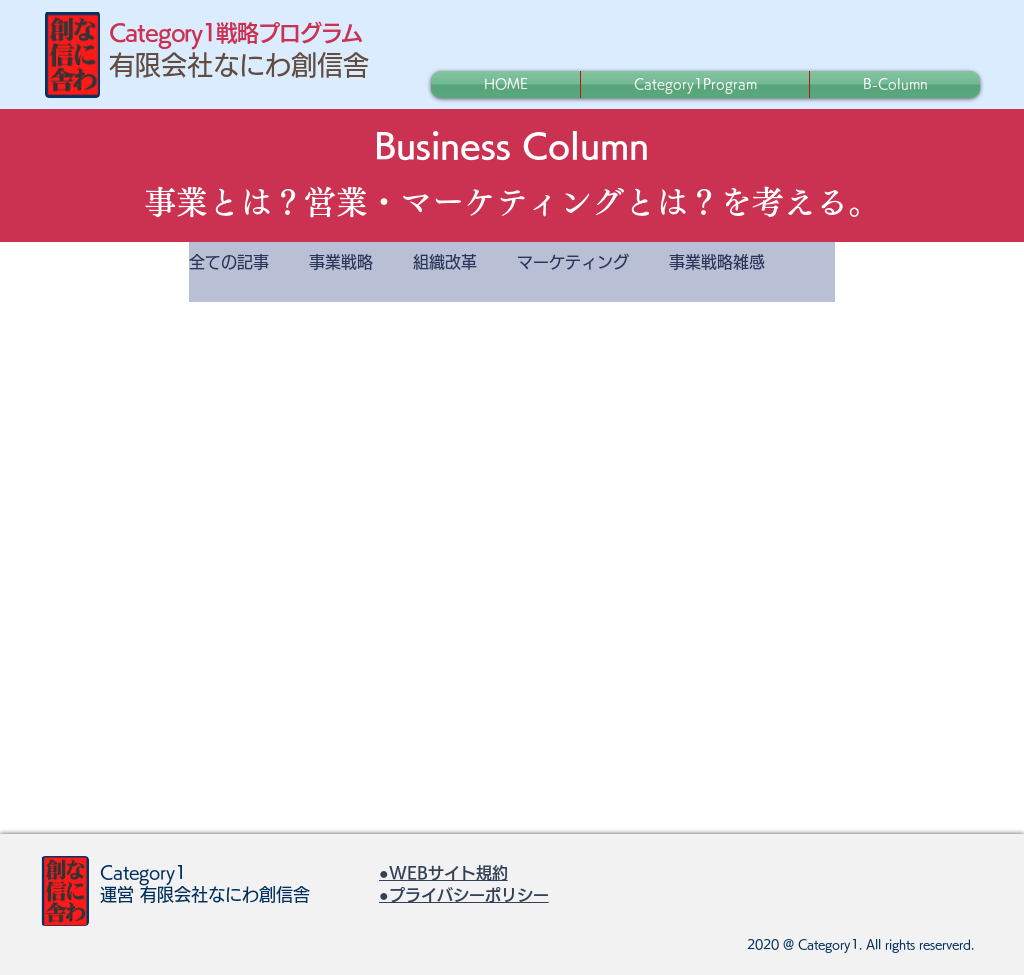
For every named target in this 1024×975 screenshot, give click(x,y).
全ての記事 (229, 262)
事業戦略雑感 (717, 262)
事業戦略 (341, 262)
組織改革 (445, 262)
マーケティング (573, 262)
